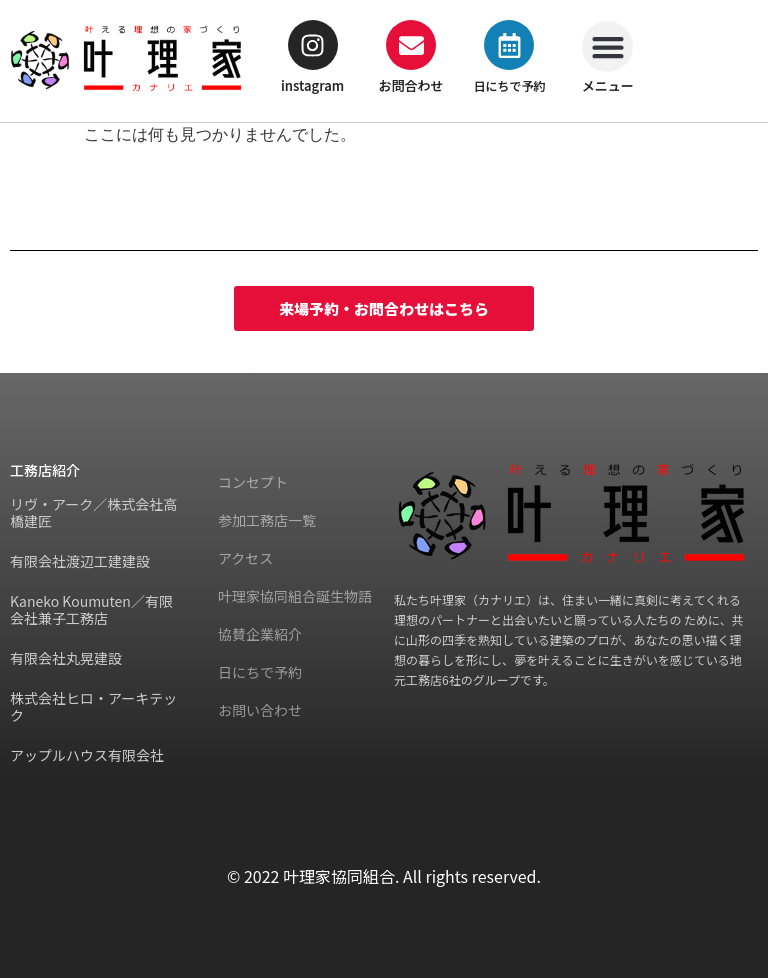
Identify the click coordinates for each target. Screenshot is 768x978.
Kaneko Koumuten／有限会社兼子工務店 (91, 609)
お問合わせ (411, 85)
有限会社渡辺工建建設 (80, 561)
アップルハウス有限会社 (87, 755)
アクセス (245, 558)
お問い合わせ (260, 710)
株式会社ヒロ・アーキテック (93, 706)
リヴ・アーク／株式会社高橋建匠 (93, 512)
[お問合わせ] (411, 45)
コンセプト (253, 482)
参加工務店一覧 (267, 520)
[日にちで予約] (509, 45)
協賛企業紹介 (260, 634)
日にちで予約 (509, 85)
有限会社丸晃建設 (66, 658)
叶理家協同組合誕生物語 (295, 596)
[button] (607, 46)
